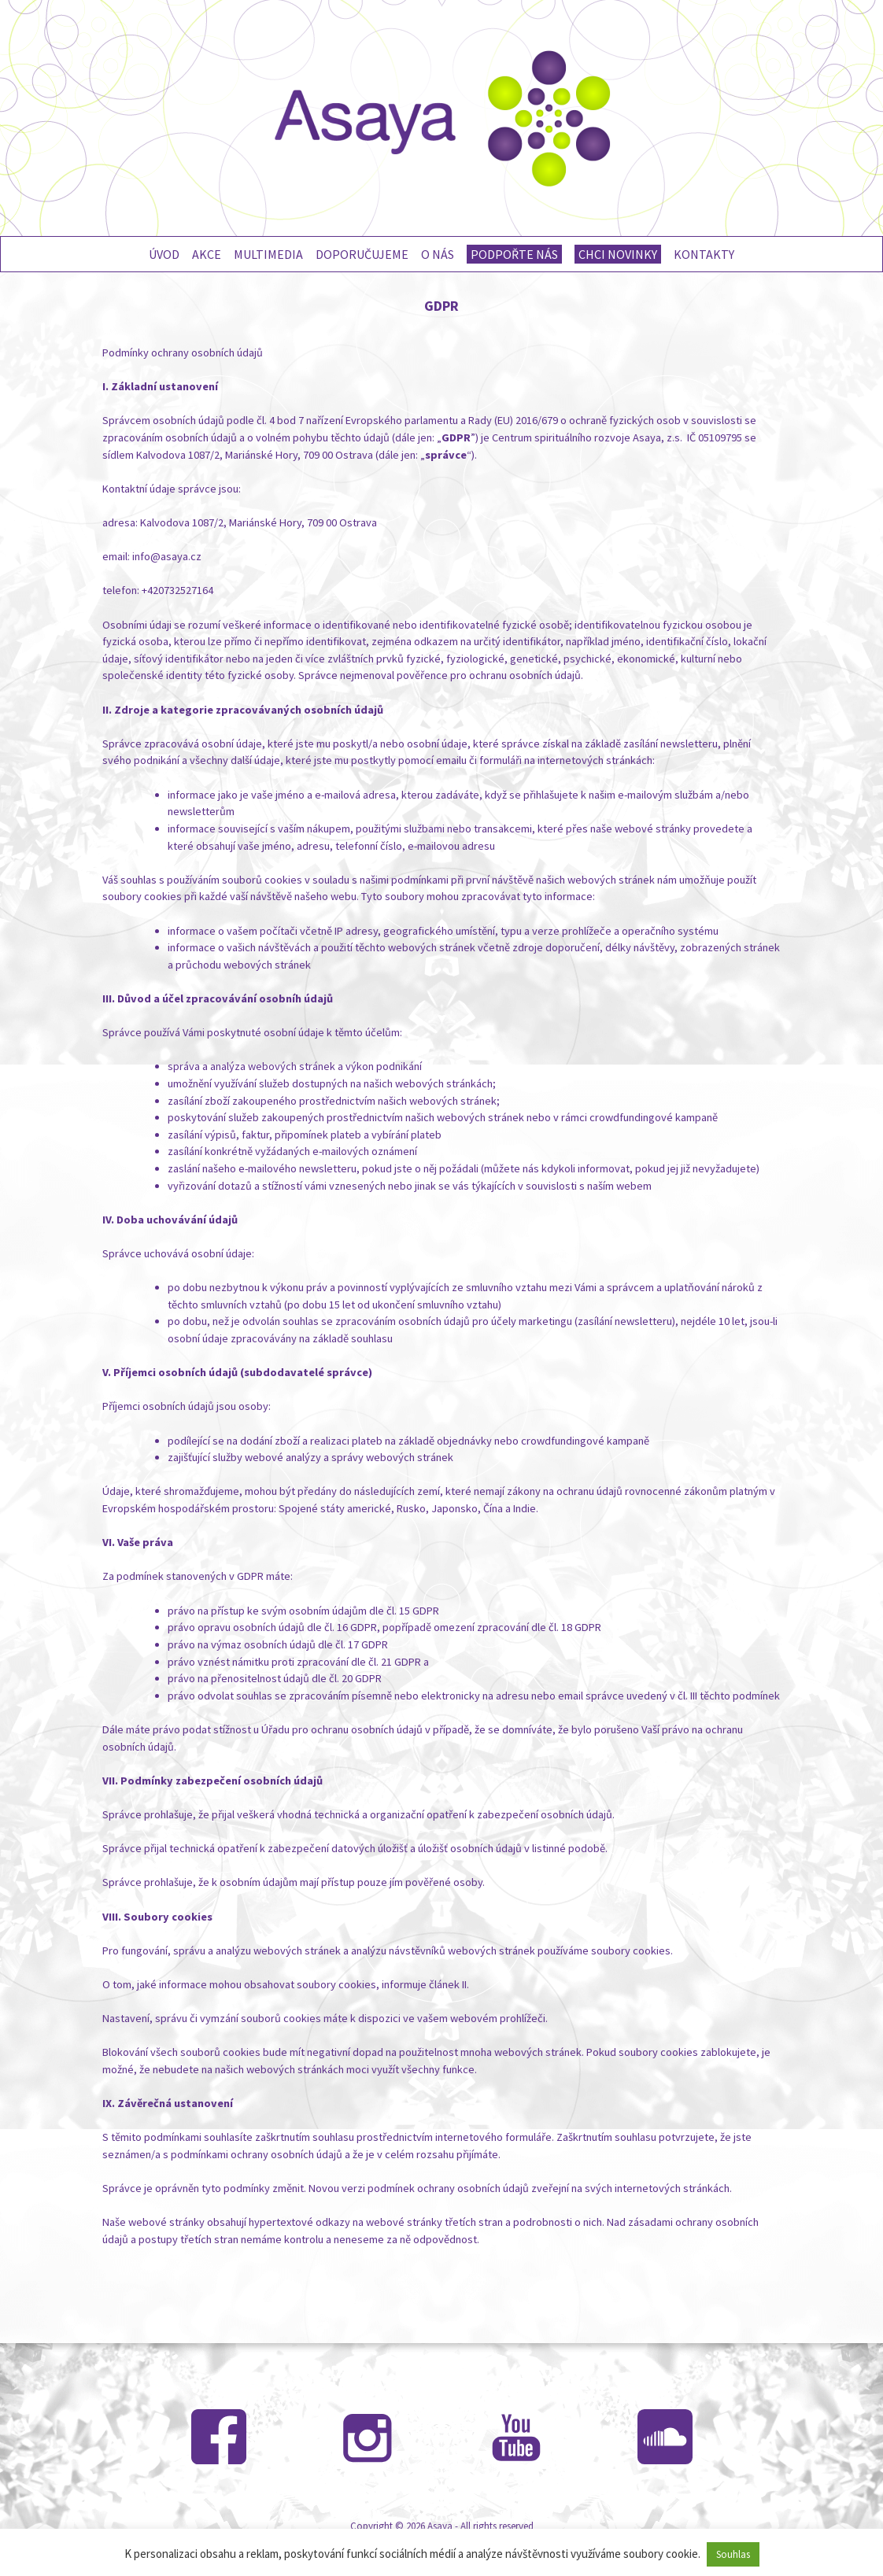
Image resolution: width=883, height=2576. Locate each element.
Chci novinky (617, 254)
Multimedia (268, 254)
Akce (206, 254)
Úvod (164, 254)
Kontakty (704, 254)
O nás (437, 254)
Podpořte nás (514, 254)
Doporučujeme (362, 254)
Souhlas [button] (733, 2554)
